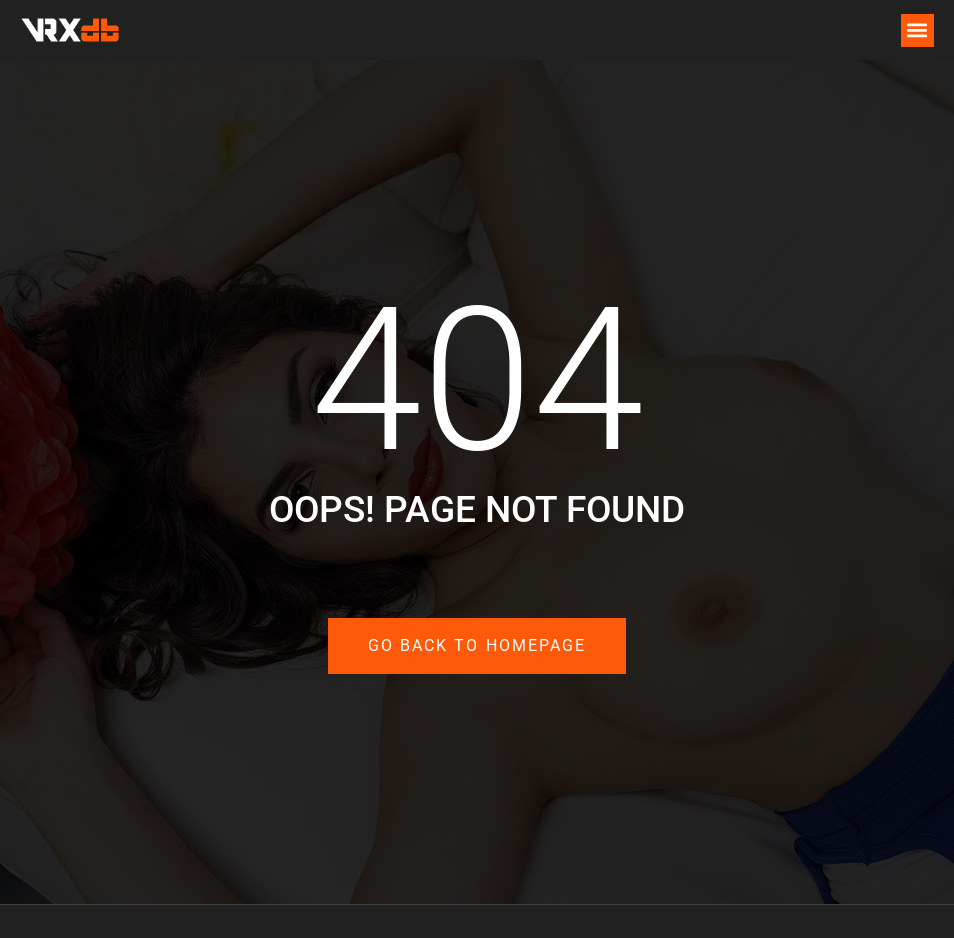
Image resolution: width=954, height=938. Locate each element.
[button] (917, 30)
